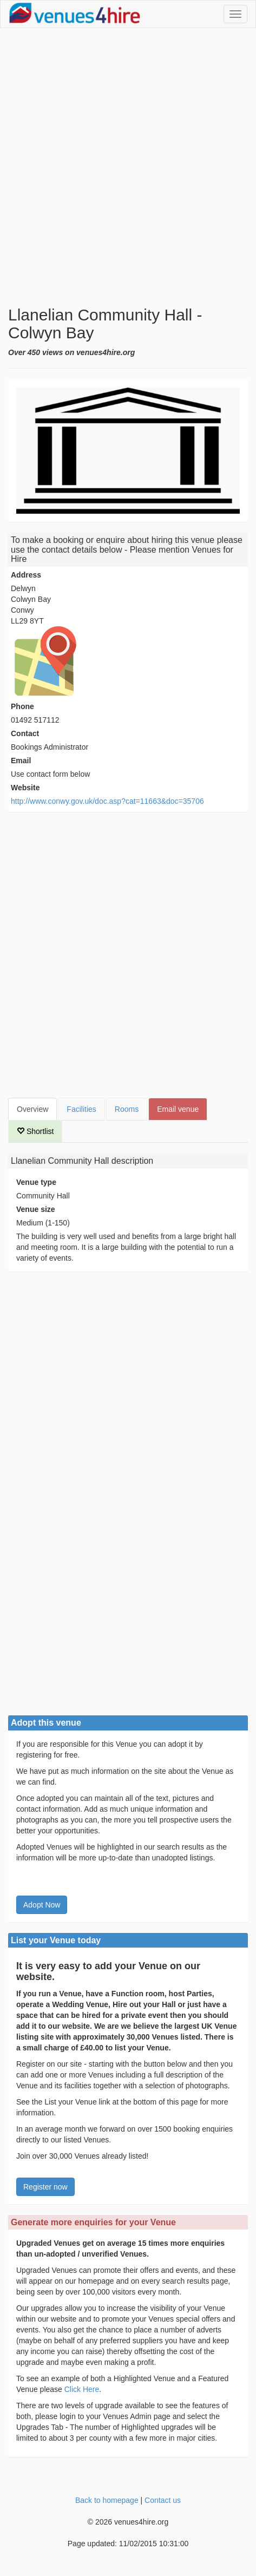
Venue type (36, 1182)
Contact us (163, 2500)
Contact (25, 733)
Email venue (178, 1109)
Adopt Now (41, 1904)
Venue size (35, 1209)
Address (26, 575)
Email (21, 760)
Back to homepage (107, 2500)
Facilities (81, 1109)
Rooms (127, 1109)
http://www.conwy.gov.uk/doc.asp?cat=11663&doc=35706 (107, 801)
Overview (32, 1109)
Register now (45, 2186)
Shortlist (35, 1131)
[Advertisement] (128, 167)
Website (25, 787)
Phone (22, 706)
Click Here (82, 2389)
